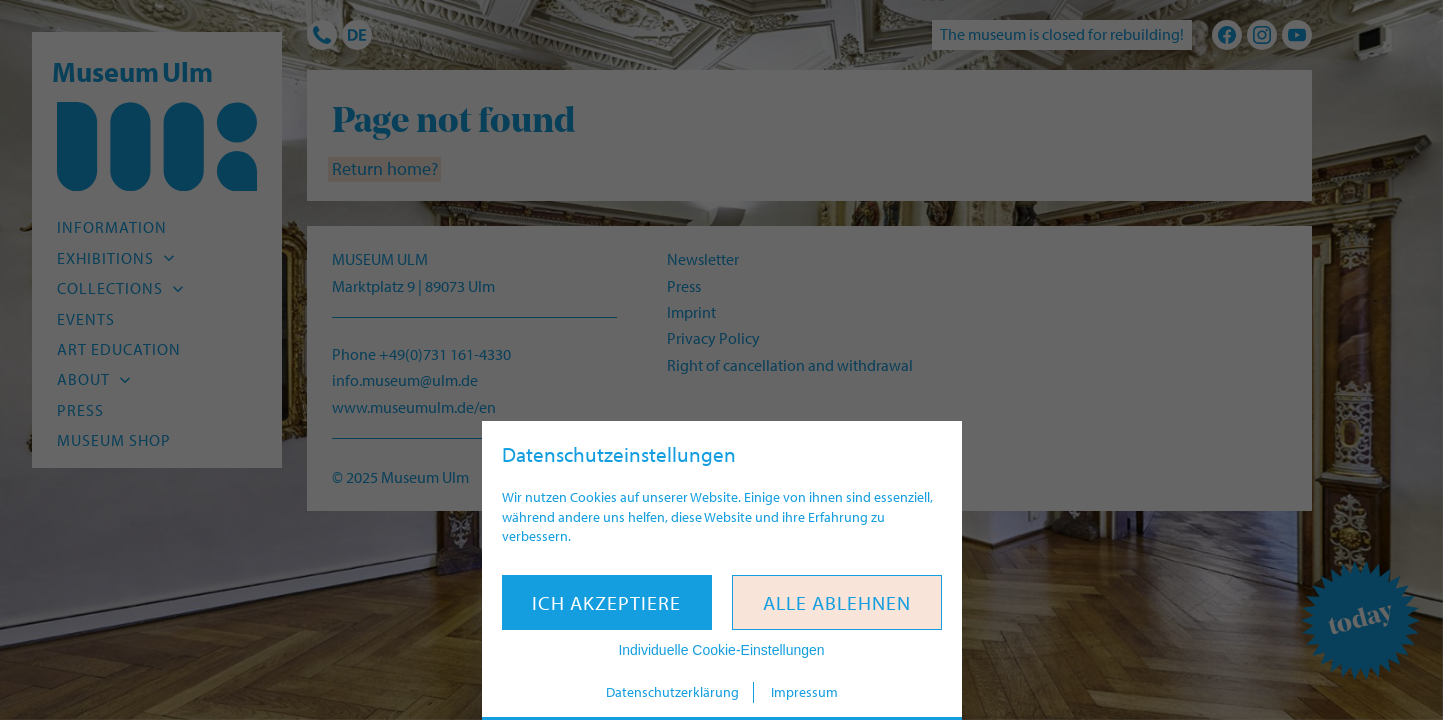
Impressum (804, 692)
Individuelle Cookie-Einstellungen (721, 650)
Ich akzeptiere (606, 602)
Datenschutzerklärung (672, 692)
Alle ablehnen (837, 602)
